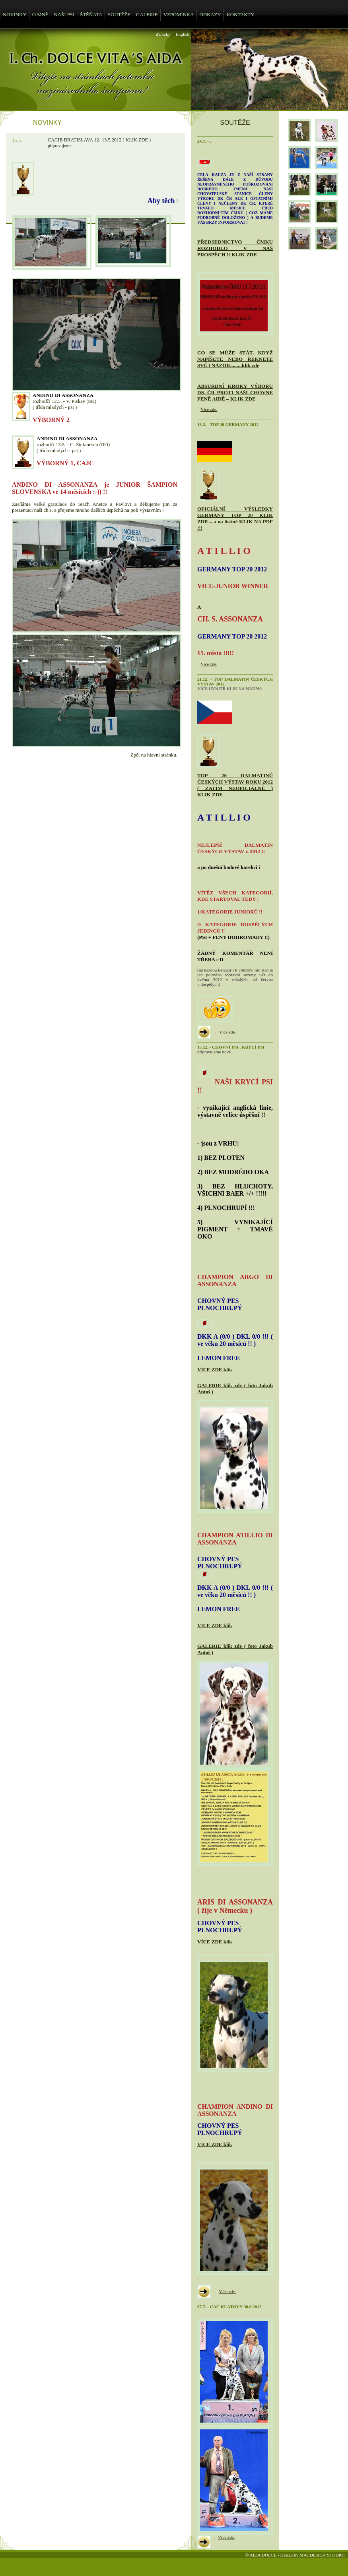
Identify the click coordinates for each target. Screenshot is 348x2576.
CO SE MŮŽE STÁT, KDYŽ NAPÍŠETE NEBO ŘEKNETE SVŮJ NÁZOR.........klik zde (235, 359)
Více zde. (208, 409)
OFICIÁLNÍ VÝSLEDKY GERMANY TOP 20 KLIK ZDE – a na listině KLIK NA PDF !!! (235, 518)
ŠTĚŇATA (91, 14)
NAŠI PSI (64, 14)
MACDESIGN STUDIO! (322, 2555)
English (182, 34)
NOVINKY (15, 14)
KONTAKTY (240, 14)
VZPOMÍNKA (178, 14)
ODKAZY (210, 14)
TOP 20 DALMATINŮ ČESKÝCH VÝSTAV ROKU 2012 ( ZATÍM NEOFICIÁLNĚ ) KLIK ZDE (235, 784)
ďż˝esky (163, 34)
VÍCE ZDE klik (214, 1369)
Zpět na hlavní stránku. (153, 755)
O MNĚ (40, 14)
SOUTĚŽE (119, 14)
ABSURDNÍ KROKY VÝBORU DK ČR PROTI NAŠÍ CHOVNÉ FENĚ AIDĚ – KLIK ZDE (235, 392)
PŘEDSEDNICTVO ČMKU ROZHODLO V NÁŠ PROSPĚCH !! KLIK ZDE (235, 248)
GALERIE (147, 14)
